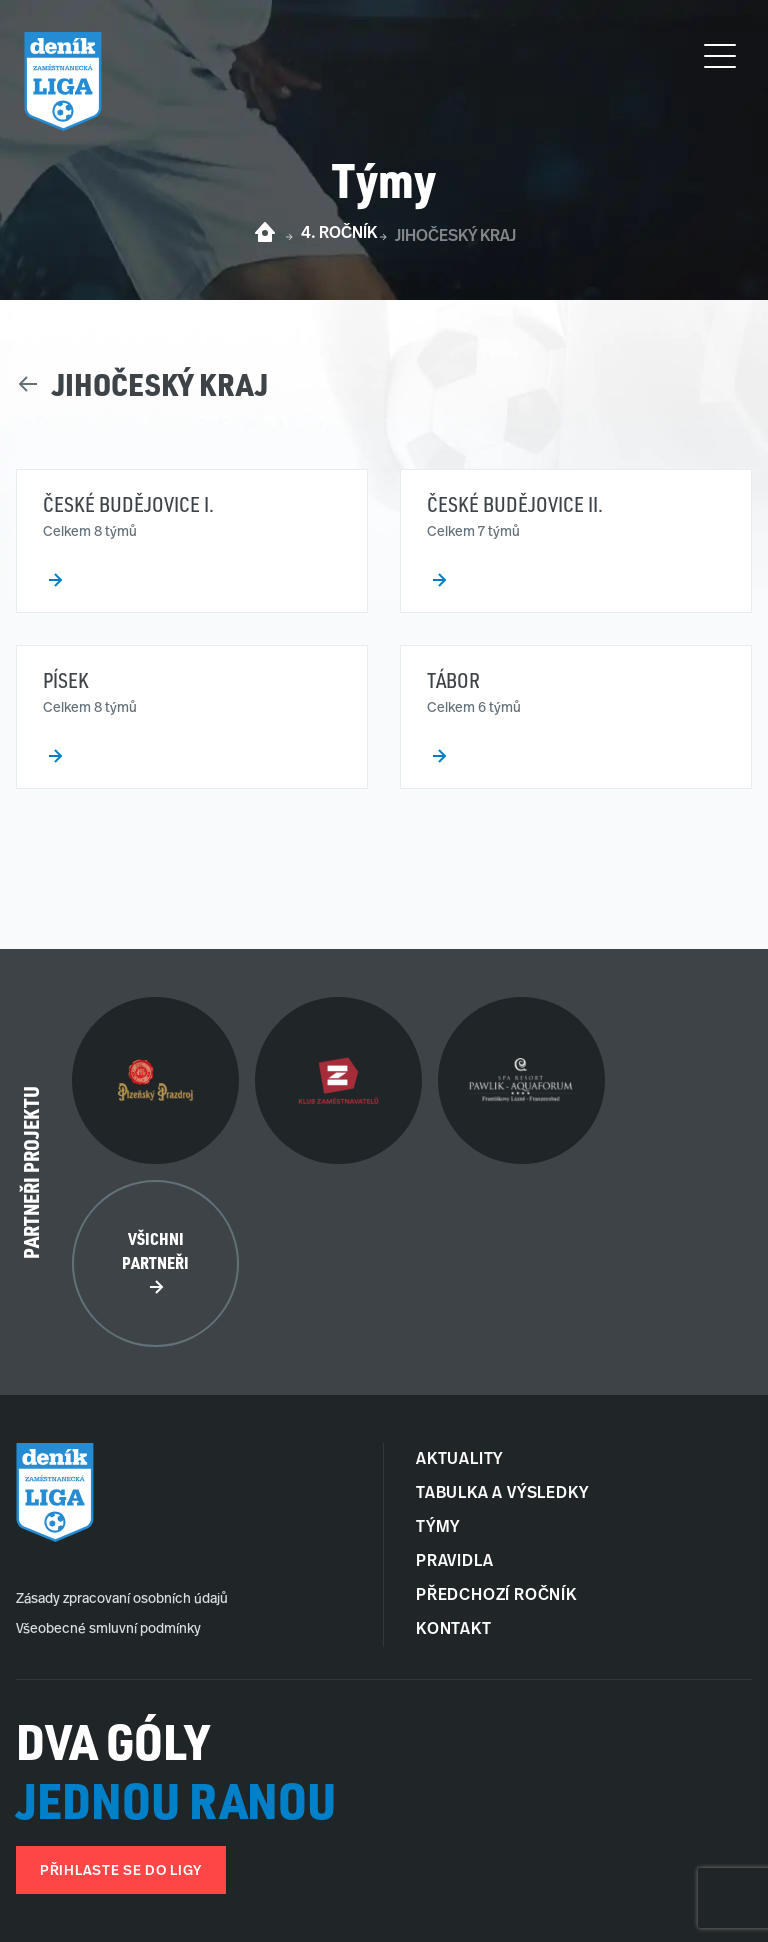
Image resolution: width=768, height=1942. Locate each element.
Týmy (438, 1528)
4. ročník (339, 234)
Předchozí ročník (496, 1596)
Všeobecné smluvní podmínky (108, 1629)
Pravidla (454, 1562)
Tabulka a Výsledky (502, 1494)
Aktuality (459, 1460)
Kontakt (454, 1630)
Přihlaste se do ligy (121, 1871)
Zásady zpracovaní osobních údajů (122, 1599)
